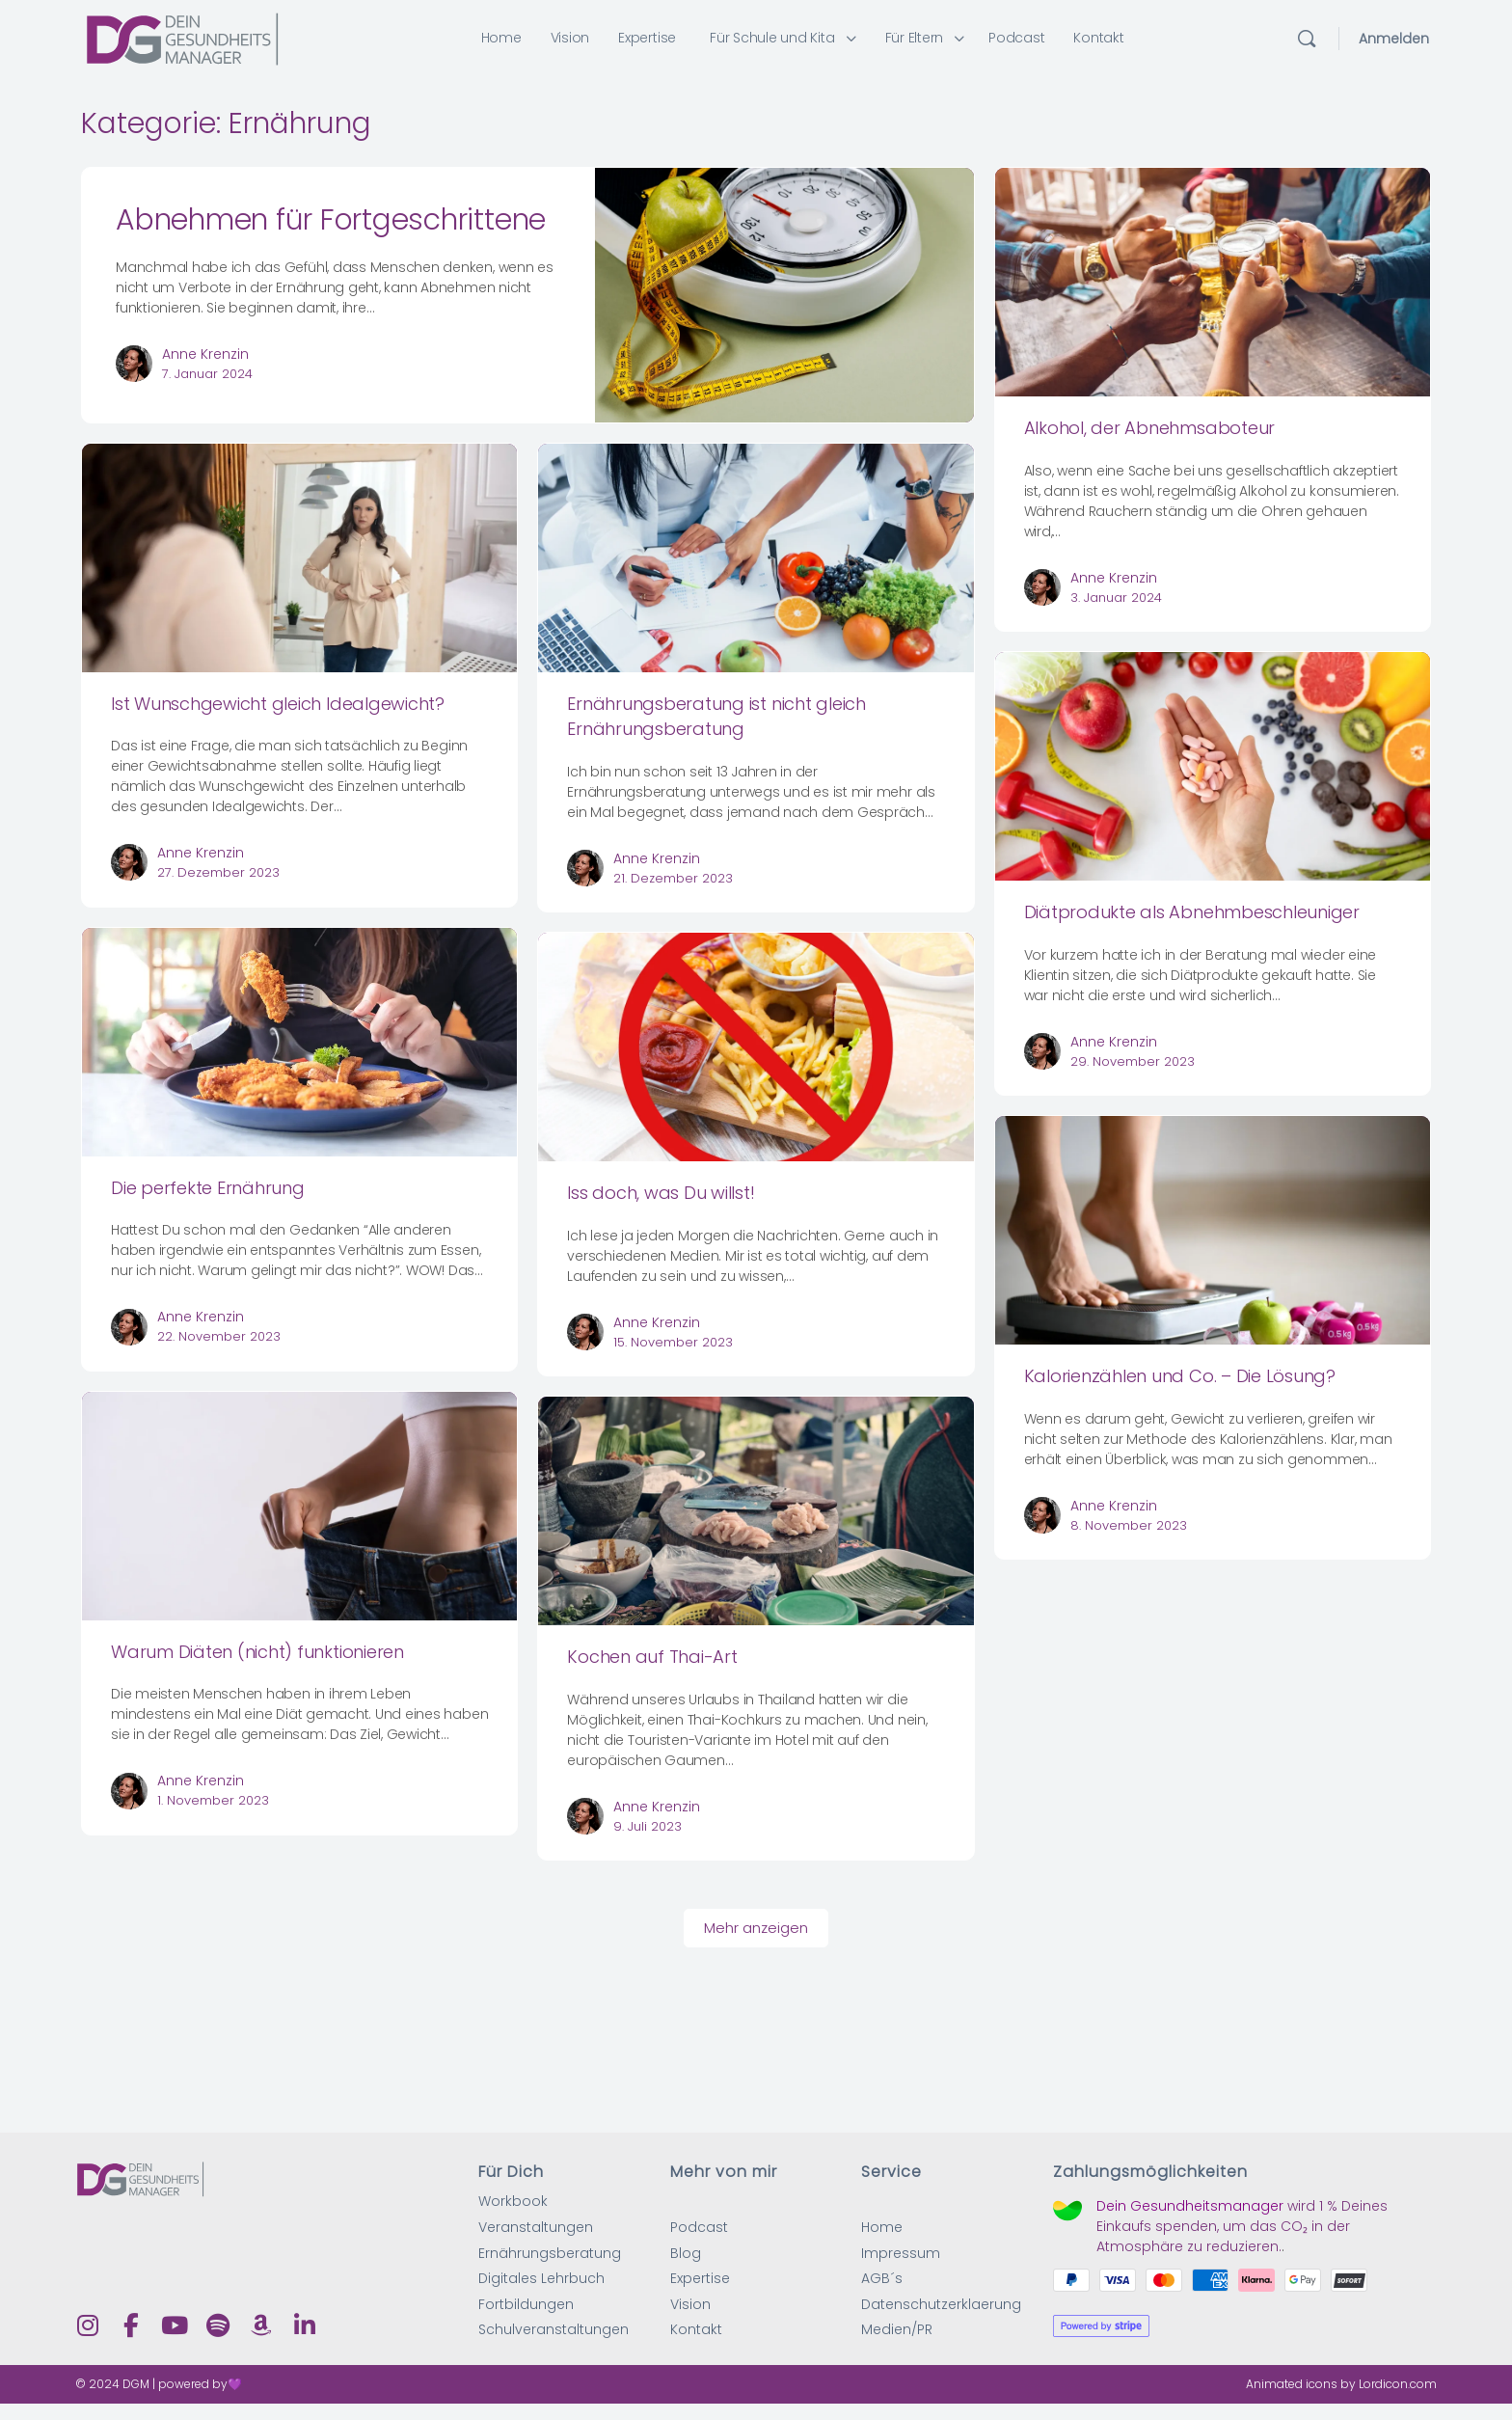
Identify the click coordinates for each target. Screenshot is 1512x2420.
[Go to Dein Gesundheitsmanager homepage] (182, 37)
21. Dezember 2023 (673, 878)
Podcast (699, 2227)
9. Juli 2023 (647, 1826)
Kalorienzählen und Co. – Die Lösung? (1180, 1376)
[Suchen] (1306, 38)
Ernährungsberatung (549, 2253)
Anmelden (1394, 38)
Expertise (700, 2279)
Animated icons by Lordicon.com (1341, 2385)
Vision (690, 2305)
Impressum (900, 2253)
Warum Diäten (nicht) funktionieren (257, 1652)
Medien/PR (896, 2331)
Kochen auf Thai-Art (652, 1657)
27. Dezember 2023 (218, 872)
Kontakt (696, 2331)
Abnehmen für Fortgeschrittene (331, 220)
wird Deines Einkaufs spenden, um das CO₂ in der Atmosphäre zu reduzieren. (1242, 2226)
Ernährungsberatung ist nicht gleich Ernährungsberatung (716, 716)
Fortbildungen (526, 2305)
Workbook (513, 2201)
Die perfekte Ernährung (208, 1188)
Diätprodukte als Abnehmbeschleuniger (1192, 912)
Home (882, 2227)
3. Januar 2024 (1116, 597)
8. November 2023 (1128, 1525)
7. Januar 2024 (207, 374)
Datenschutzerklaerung (941, 2305)
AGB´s (882, 2279)
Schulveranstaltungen (553, 2331)
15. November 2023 (673, 1342)
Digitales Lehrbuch (541, 2279)
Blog (685, 2253)
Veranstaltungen (535, 2227)
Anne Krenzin (205, 354)
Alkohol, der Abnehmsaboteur (1150, 428)
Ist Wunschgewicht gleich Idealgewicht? (278, 704)
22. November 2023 (219, 1336)
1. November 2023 (213, 1800)
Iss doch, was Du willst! (660, 1193)
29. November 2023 (1132, 1061)
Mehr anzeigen (756, 1927)
